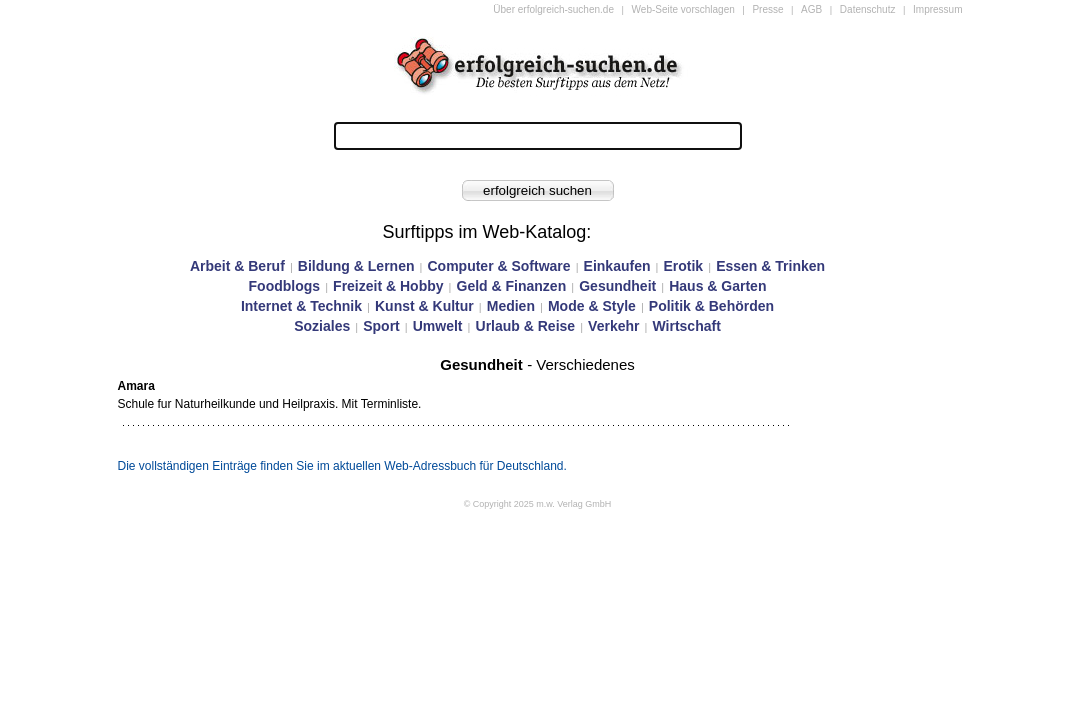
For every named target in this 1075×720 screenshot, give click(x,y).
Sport (381, 326)
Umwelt (438, 326)
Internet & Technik (301, 306)
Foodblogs (285, 286)
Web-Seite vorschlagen (683, 9)
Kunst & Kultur (424, 306)
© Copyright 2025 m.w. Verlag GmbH (538, 504)
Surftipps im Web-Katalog (485, 232)
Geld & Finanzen (512, 286)
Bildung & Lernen (356, 266)
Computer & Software (498, 266)
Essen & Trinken (770, 266)
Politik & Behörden (711, 306)
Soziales (322, 326)
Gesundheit (617, 286)
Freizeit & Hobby (388, 286)
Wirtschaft (686, 326)
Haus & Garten (717, 286)
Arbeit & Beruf (237, 266)
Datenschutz (868, 9)
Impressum (937, 9)
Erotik (683, 266)
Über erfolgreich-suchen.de (553, 9)
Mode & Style (592, 306)
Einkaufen (617, 266)
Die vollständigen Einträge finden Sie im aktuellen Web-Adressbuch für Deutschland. (342, 466)
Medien (511, 306)
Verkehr (613, 326)
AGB (811, 9)
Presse (767, 9)
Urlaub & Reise (526, 326)
